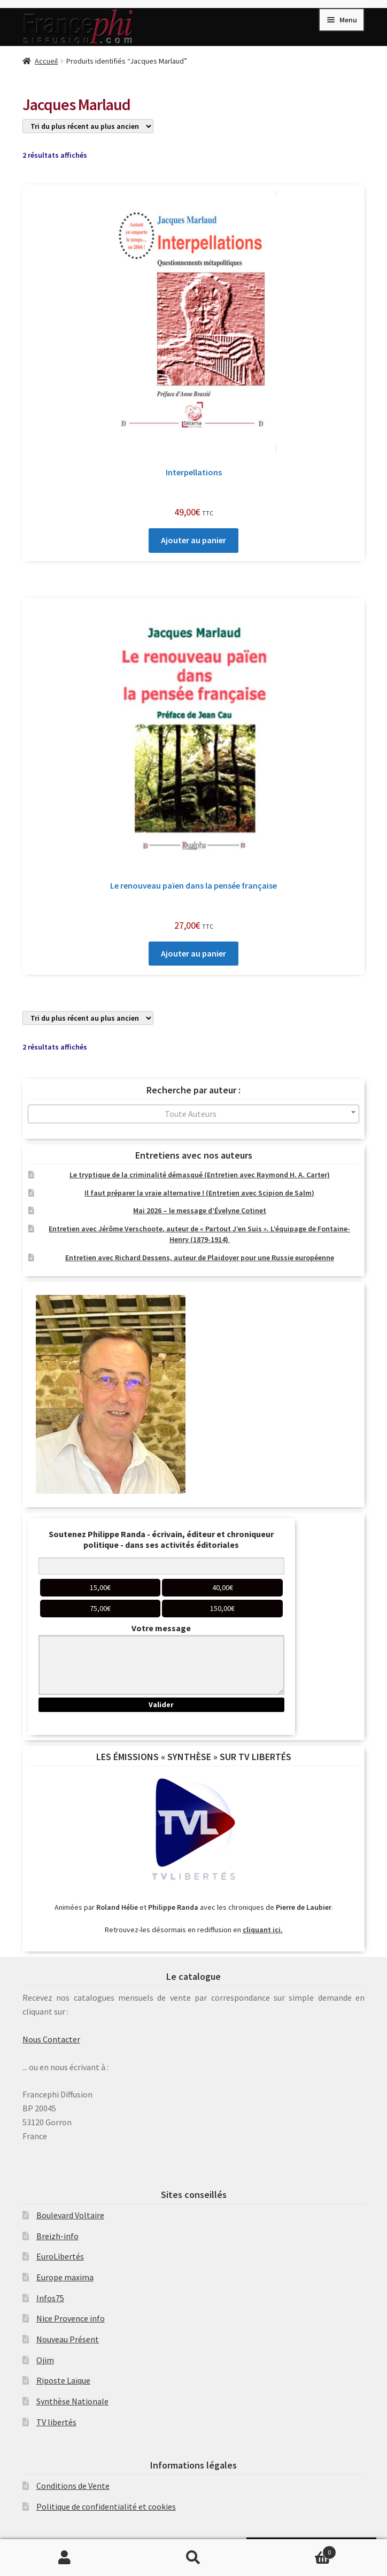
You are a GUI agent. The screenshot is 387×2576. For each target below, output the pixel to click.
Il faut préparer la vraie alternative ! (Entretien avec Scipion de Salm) (199, 1193)
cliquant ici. (263, 1929)
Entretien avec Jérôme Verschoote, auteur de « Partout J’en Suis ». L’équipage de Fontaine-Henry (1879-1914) (199, 1234)
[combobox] (193, 1114)
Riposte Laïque (63, 2380)
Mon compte (64, 2558)
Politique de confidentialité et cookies (106, 2506)
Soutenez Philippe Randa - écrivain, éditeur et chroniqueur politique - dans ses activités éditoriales (161, 1539)
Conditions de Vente (73, 2485)
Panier (297, 2550)
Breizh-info (57, 2236)
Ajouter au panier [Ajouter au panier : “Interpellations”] (193, 540)
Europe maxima (65, 2277)
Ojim (45, 2360)
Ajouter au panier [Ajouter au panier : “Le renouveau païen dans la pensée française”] (193, 953)
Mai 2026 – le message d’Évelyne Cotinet (199, 1210)
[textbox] (193, 1114)
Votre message (161, 1628)
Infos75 (50, 2298)
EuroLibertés (60, 2256)
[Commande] (87, 126)
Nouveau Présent (67, 2339)
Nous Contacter (51, 2039)
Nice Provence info (70, 2318)
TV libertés (56, 2422)
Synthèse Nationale (72, 2401)
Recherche (193, 2558)
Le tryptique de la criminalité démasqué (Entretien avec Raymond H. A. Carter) (199, 1174)
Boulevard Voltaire (70, 2215)
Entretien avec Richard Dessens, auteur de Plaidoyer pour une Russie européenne (199, 1257)
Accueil (46, 61)
